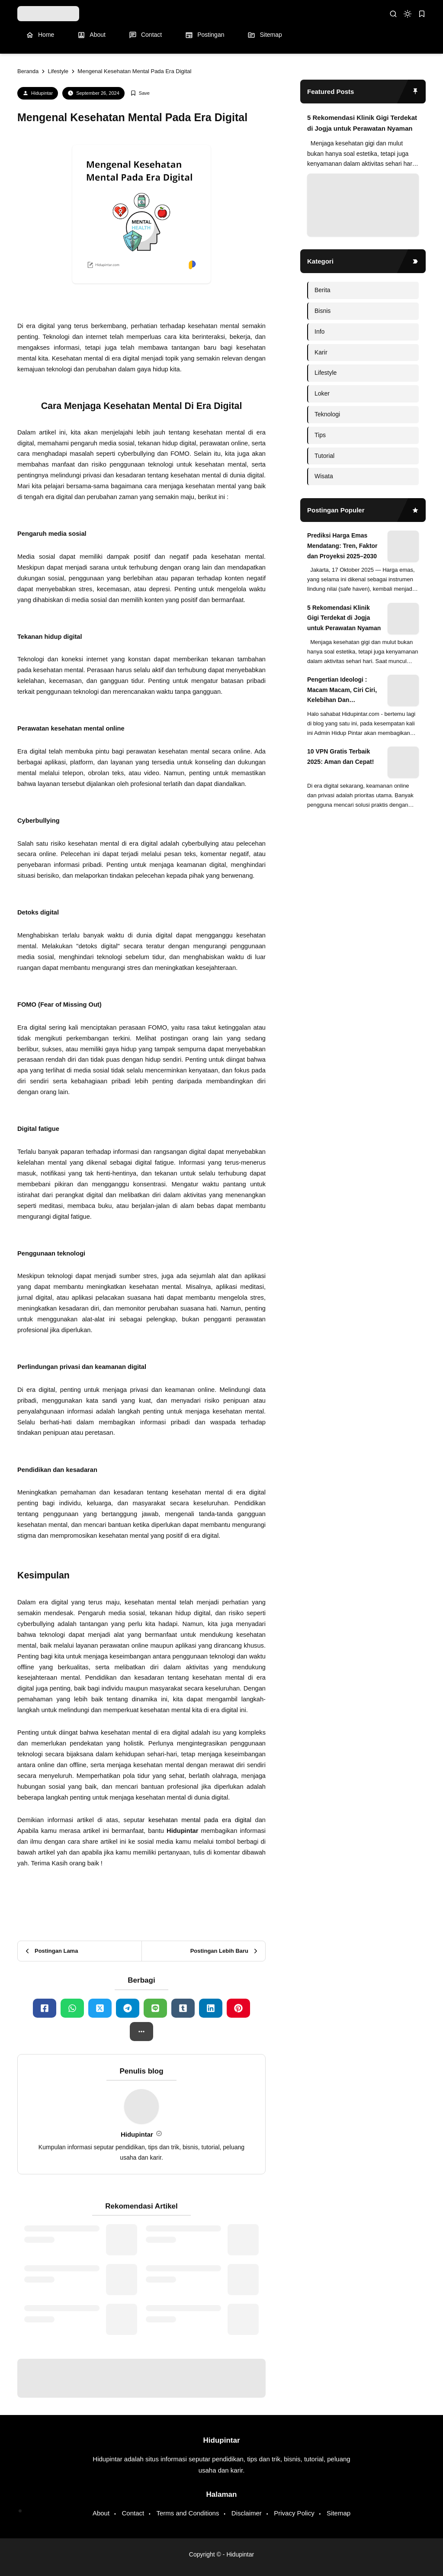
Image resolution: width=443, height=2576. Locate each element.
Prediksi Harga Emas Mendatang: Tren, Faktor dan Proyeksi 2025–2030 (342, 546)
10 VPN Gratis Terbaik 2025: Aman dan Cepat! (340, 756)
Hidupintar (42, 93)
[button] (141, 2031)
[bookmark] (422, 14)
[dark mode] (407, 14)
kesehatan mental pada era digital (199, 1819)
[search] (393, 14)
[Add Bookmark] (140, 93)
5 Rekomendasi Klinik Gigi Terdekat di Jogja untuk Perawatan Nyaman (362, 123)
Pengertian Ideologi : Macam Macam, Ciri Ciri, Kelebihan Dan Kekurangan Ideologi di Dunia (342, 690)
